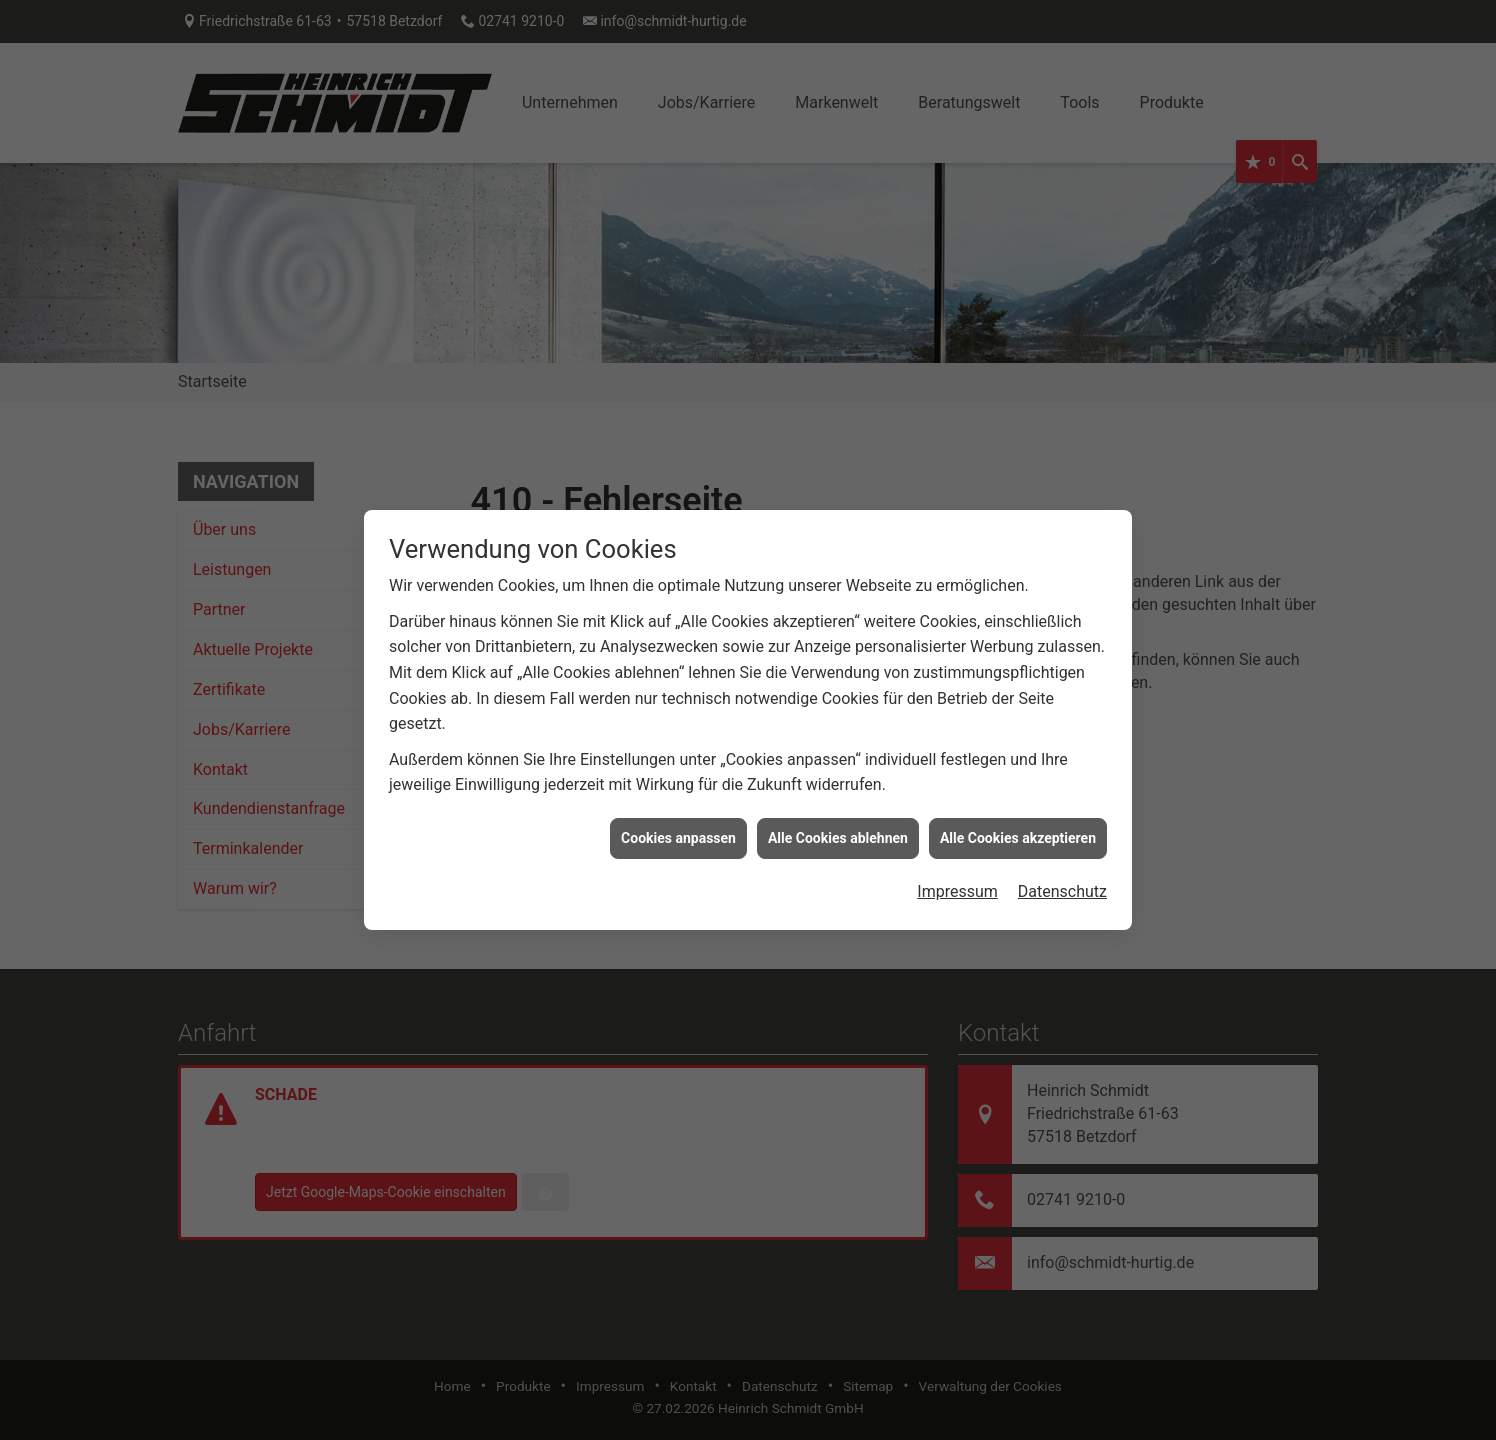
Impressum (957, 877)
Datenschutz (1062, 877)
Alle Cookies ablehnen (838, 824)
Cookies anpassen (678, 824)
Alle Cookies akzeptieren (1018, 824)
